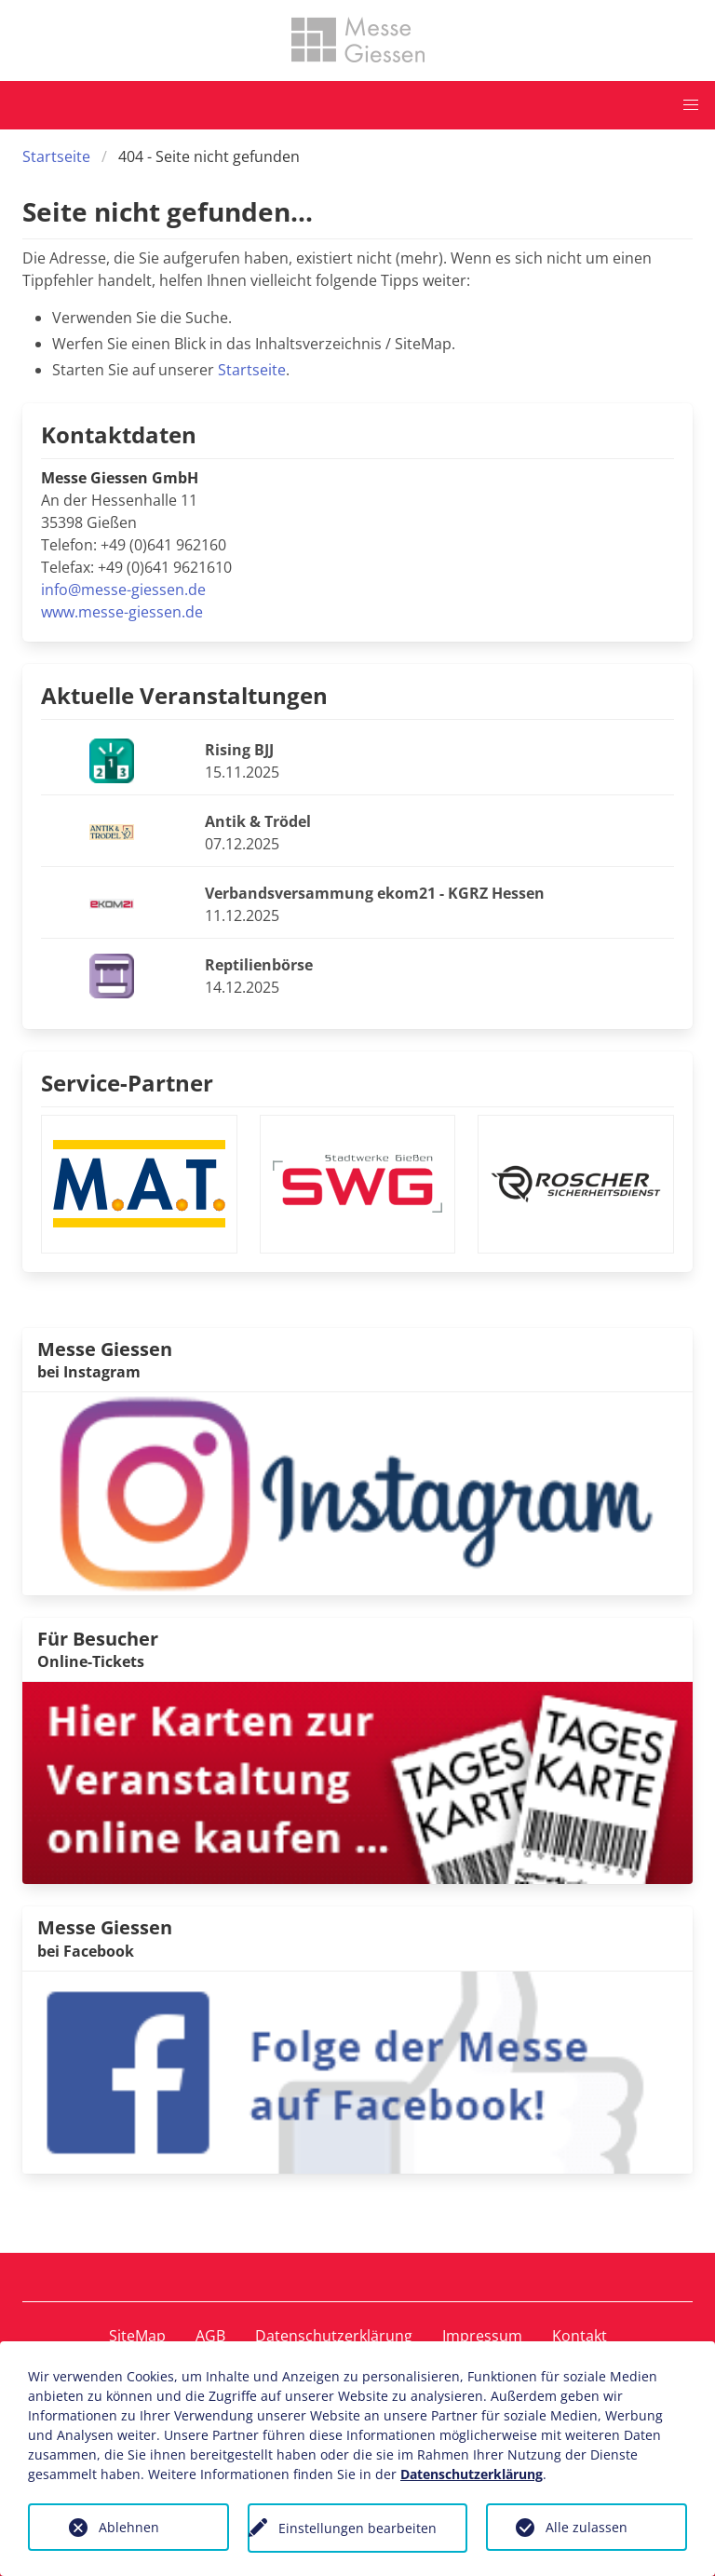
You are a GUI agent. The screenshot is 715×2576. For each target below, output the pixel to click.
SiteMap (137, 2335)
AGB (210, 2335)
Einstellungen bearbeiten (357, 2528)
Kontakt (579, 2335)
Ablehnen (129, 2527)
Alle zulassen (586, 2527)
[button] (691, 105)
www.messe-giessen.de (122, 612)
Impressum (482, 2335)
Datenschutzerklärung (333, 2335)
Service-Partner (127, 1082)
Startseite (56, 156)
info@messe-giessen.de (123, 589)
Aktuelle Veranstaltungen (184, 695)
